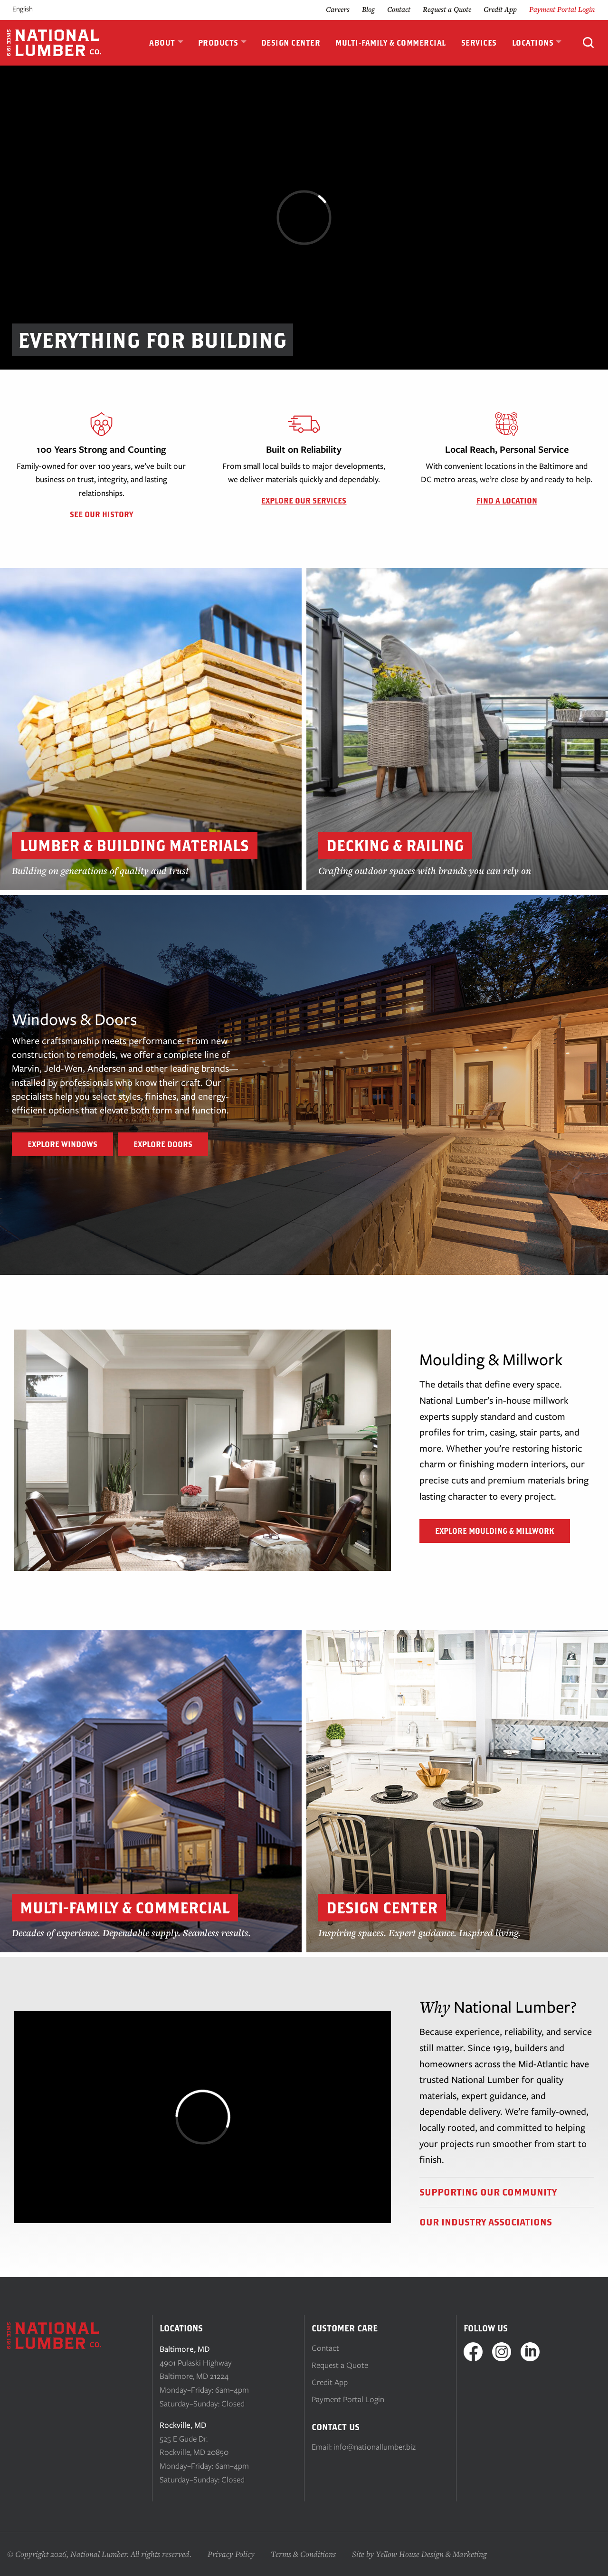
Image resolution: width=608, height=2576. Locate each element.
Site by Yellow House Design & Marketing (419, 2553)
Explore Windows (62, 1144)
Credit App (500, 9)
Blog (368, 9)
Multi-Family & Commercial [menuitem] (390, 42)
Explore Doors (162, 1144)
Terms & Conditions (303, 2553)
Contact (398, 9)
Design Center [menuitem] (291, 42)
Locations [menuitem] (533, 42)
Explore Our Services (303, 500)
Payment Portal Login (562, 9)
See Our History (101, 514)
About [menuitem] (162, 42)
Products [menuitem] (218, 42)
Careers (338, 9)
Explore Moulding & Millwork (494, 1531)
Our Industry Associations (485, 2221)
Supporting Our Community (488, 2191)
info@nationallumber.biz (374, 2446)
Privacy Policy (231, 2553)
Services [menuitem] (479, 42)
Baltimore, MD (185, 2349)
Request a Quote (447, 9)
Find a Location (506, 500)
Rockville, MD (183, 2425)
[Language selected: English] (34, 9)
